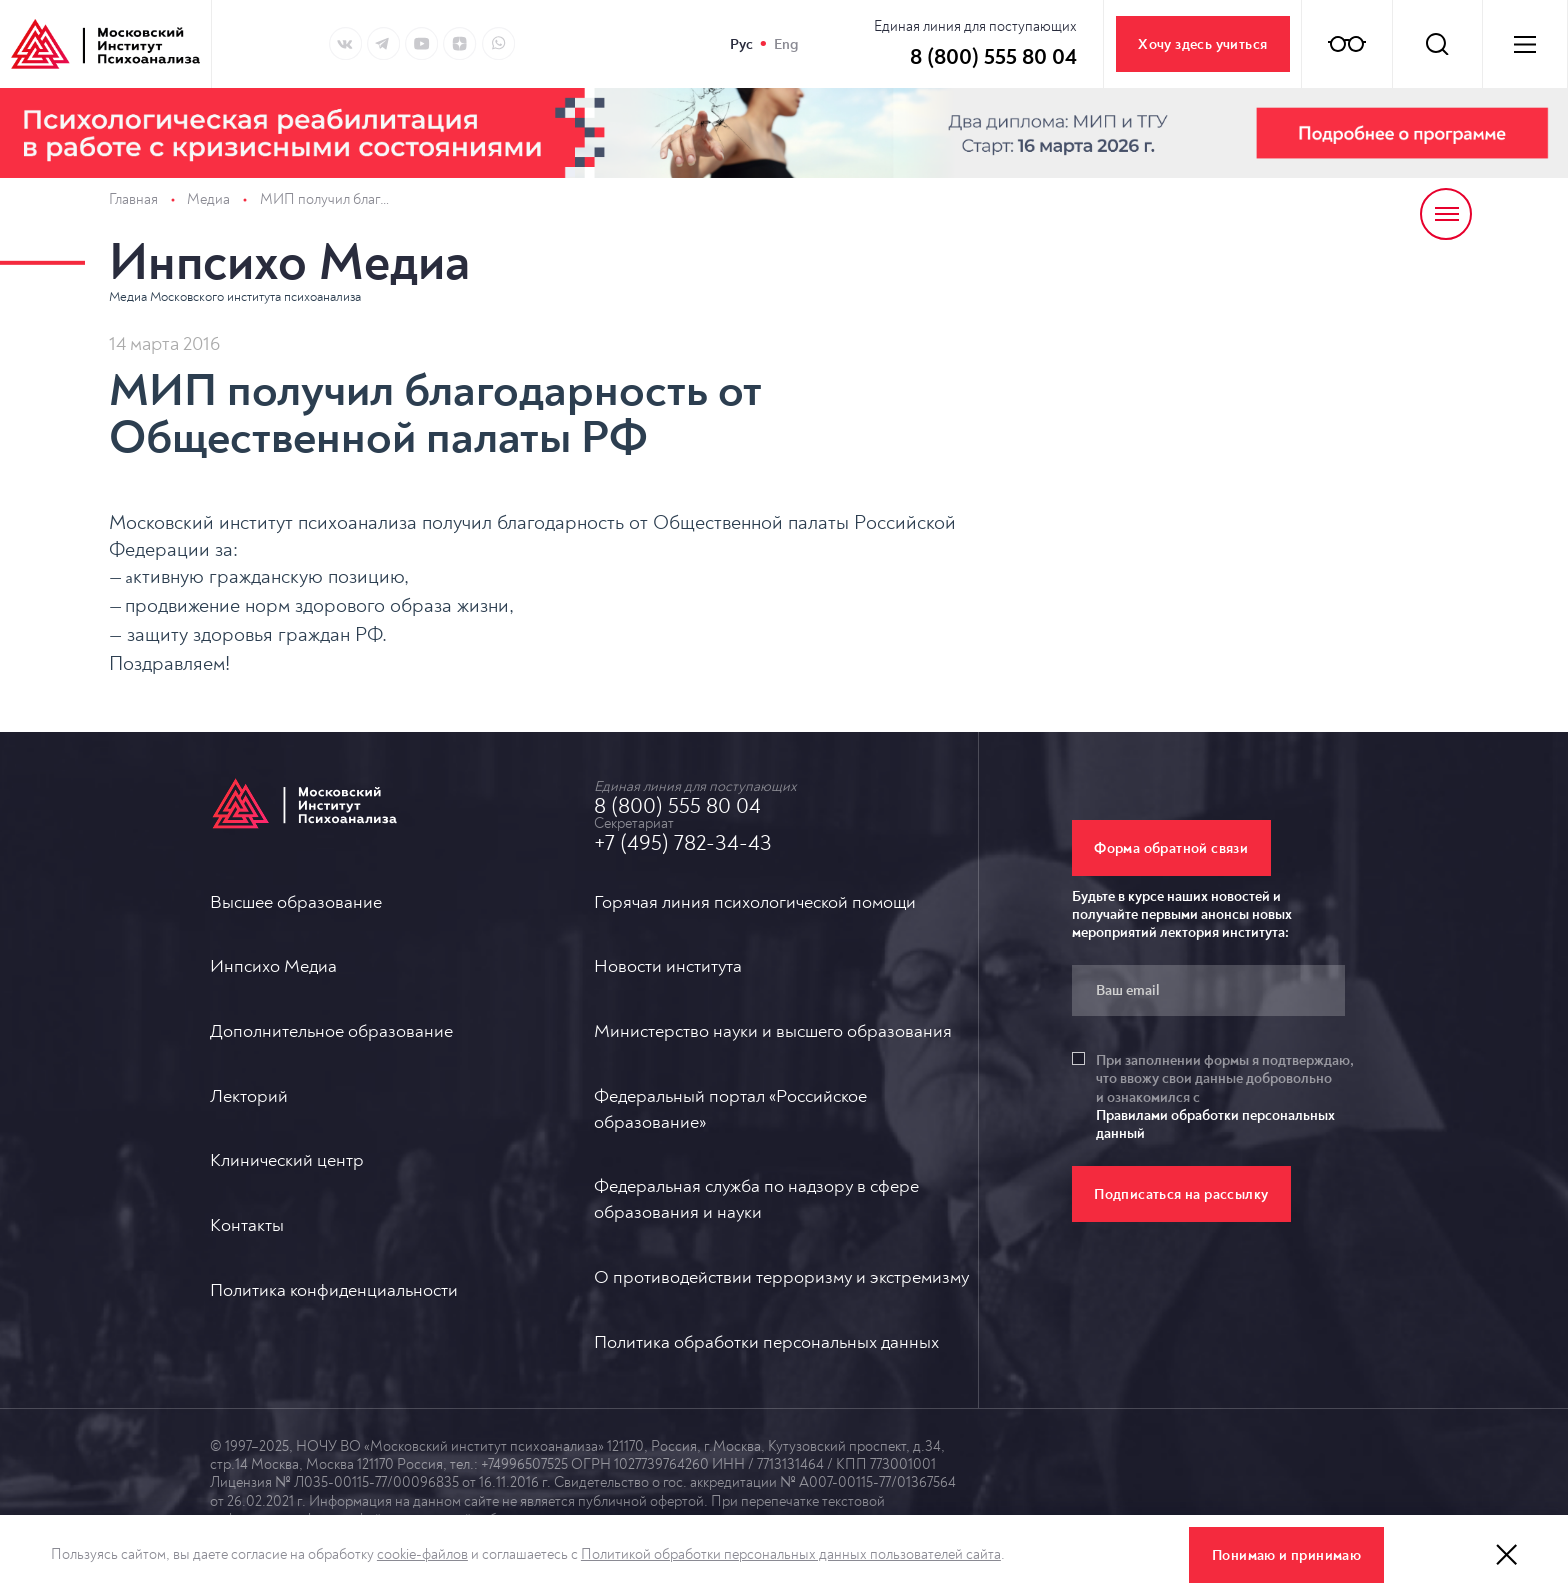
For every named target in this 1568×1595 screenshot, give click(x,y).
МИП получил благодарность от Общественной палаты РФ (326, 200)
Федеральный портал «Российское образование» (730, 1109)
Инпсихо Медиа (289, 263)
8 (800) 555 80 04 (677, 806)
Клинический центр (287, 1160)
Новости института (668, 966)
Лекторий (249, 1096)
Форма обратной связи (1171, 848)
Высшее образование (296, 902)
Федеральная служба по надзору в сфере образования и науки (756, 1199)
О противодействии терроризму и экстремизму (781, 1277)
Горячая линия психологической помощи (755, 902)
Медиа (208, 200)
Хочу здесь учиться (1202, 44)
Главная (133, 200)
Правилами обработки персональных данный (1215, 1125)
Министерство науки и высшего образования (773, 1031)
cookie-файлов (422, 1554)
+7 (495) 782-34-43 (683, 843)
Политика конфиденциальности (334, 1290)
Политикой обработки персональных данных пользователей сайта (791, 1554)
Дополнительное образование (331, 1031)
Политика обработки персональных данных (766, 1342)
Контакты (247, 1225)
